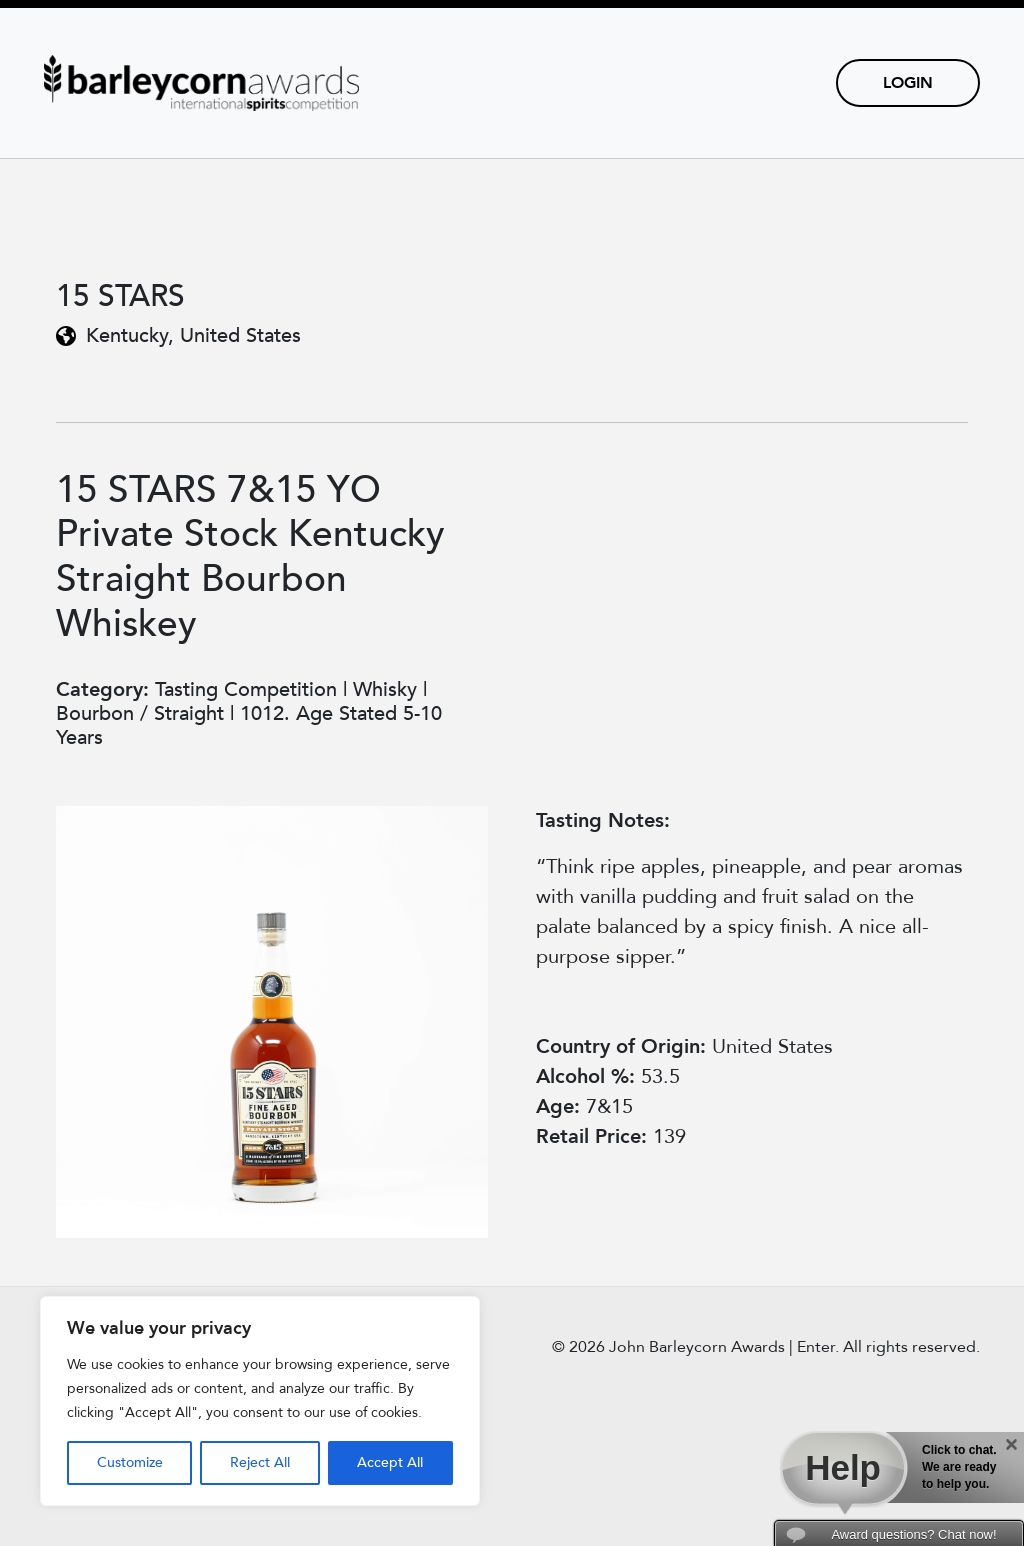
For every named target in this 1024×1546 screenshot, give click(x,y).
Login (908, 83)
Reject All (260, 1462)
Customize (130, 1462)
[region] (260, 1401)
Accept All (390, 1462)
